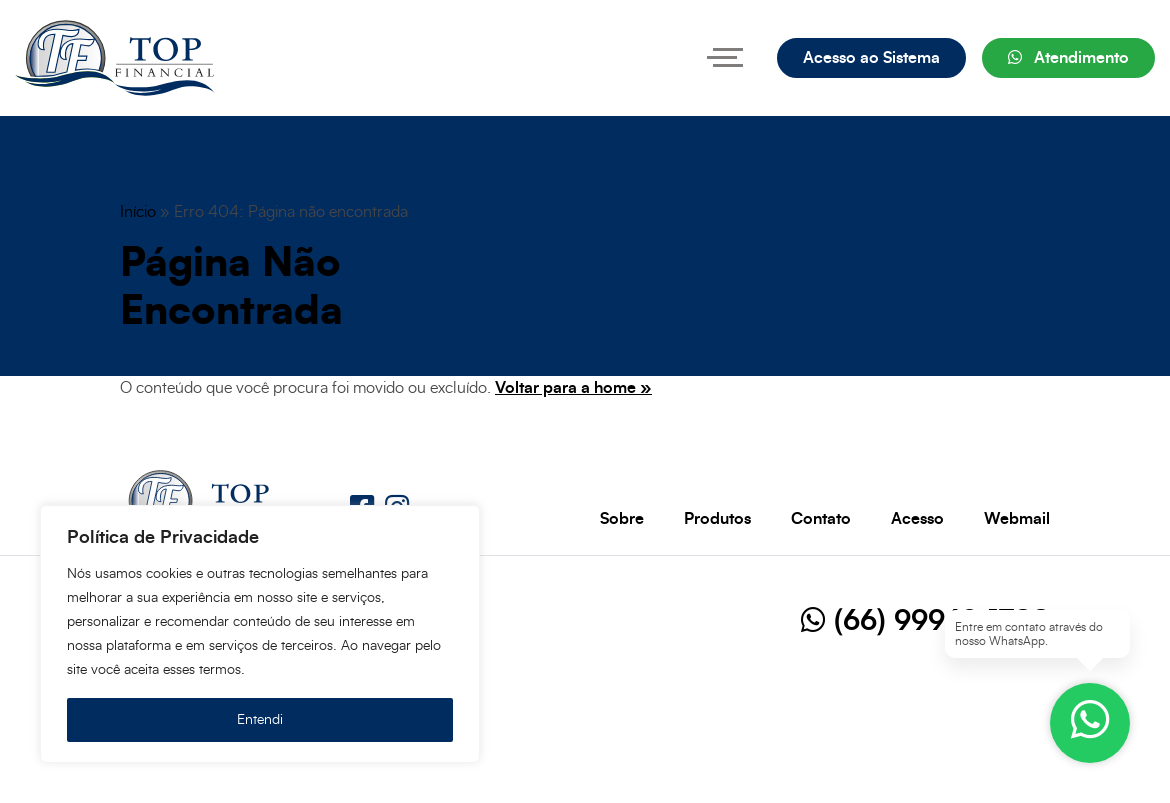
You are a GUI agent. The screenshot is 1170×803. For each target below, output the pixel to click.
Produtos (717, 519)
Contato (821, 519)
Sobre (622, 519)
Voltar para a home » (573, 388)
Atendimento (1068, 57)
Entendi (260, 720)
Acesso (917, 519)
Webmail (1017, 519)
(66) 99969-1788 (925, 622)
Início (138, 212)
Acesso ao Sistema (871, 58)
